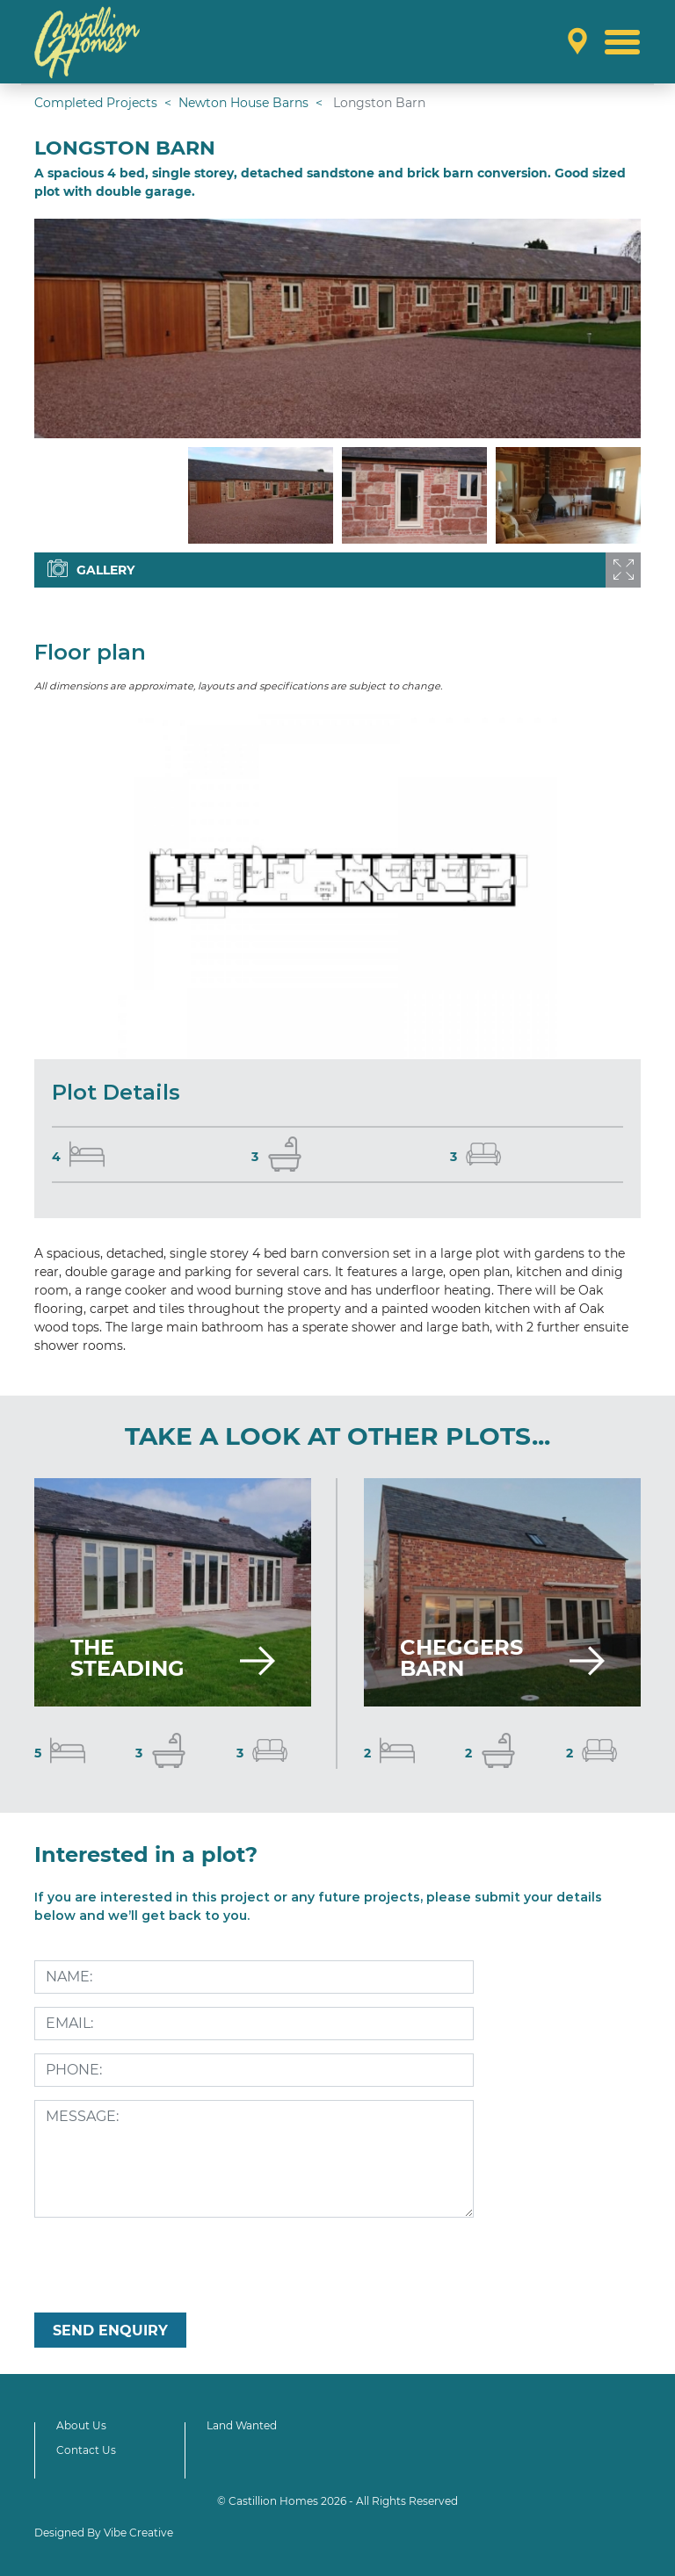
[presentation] (167, 2265)
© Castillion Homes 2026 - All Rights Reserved (337, 2500)
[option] (337, 328)
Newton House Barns (243, 103)
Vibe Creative (138, 2532)
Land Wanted (242, 2425)
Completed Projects (95, 103)
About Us (81, 2425)
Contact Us (86, 2450)
